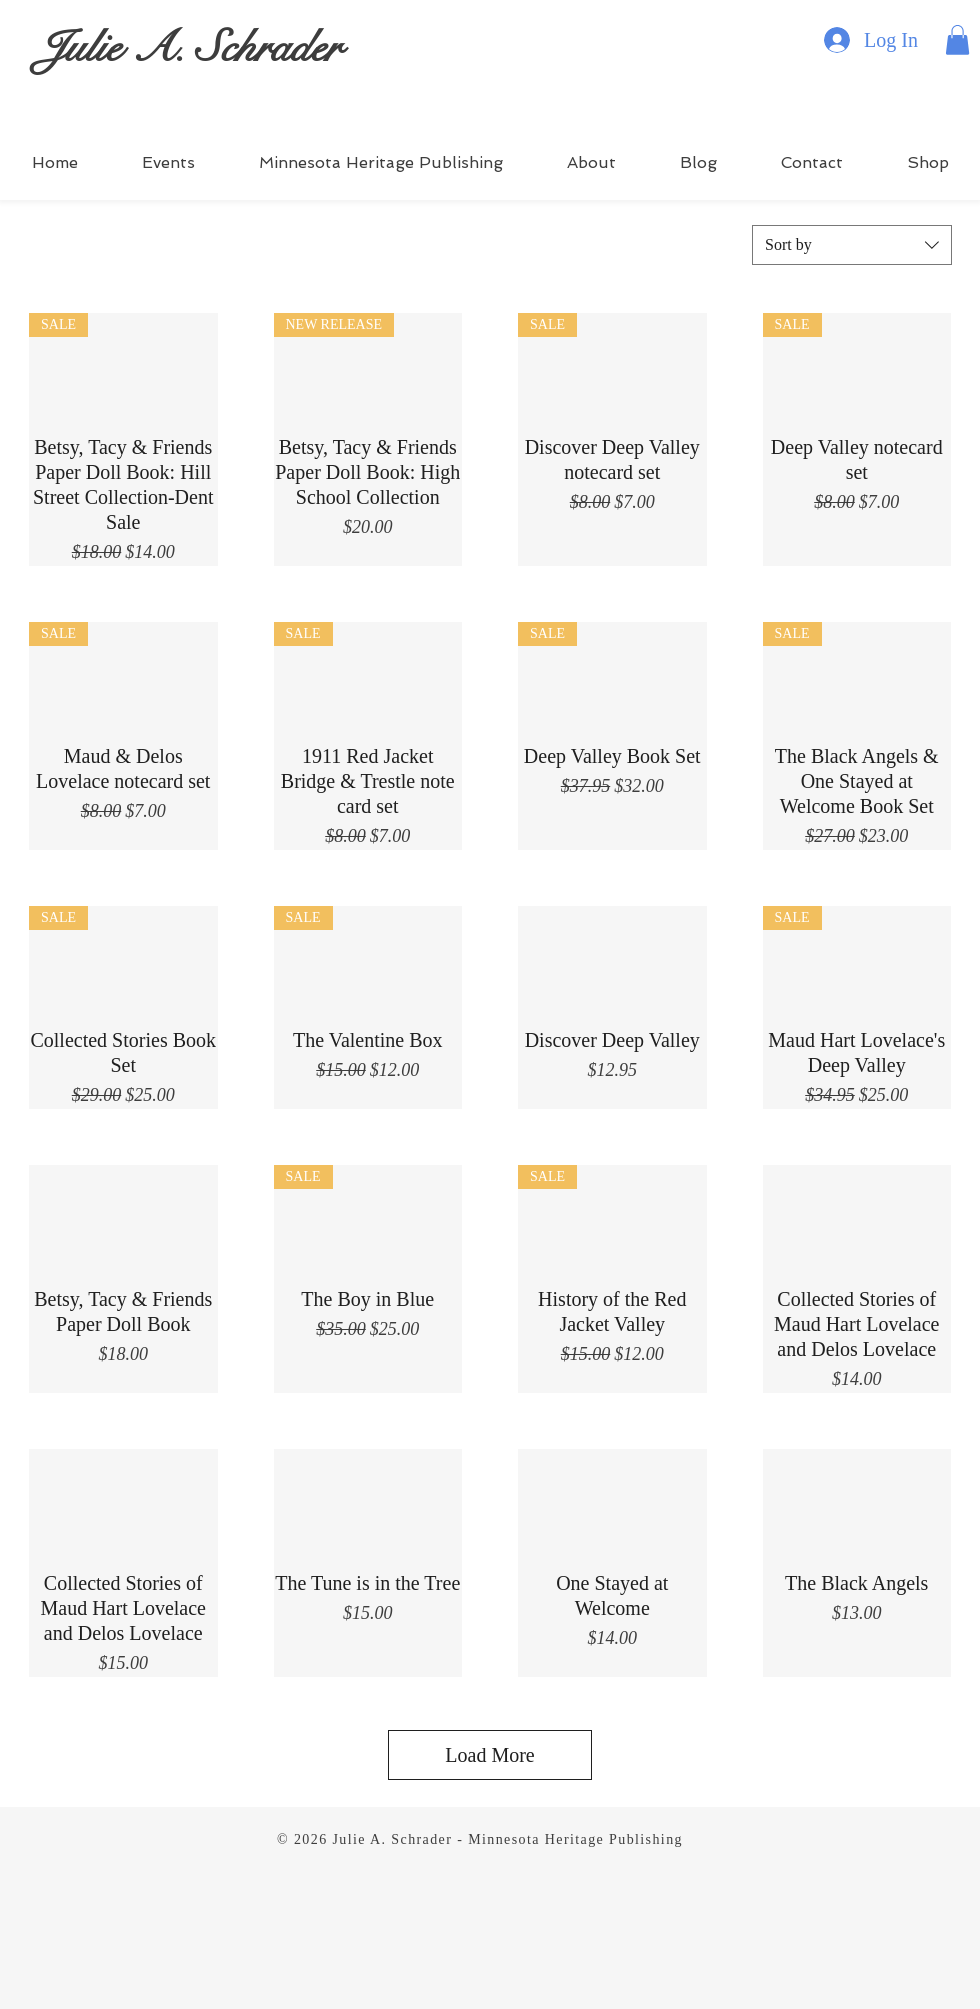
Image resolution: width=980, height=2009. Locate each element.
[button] (957, 40)
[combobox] (852, 245)
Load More (489, 1755)
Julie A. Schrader (189, 47)
